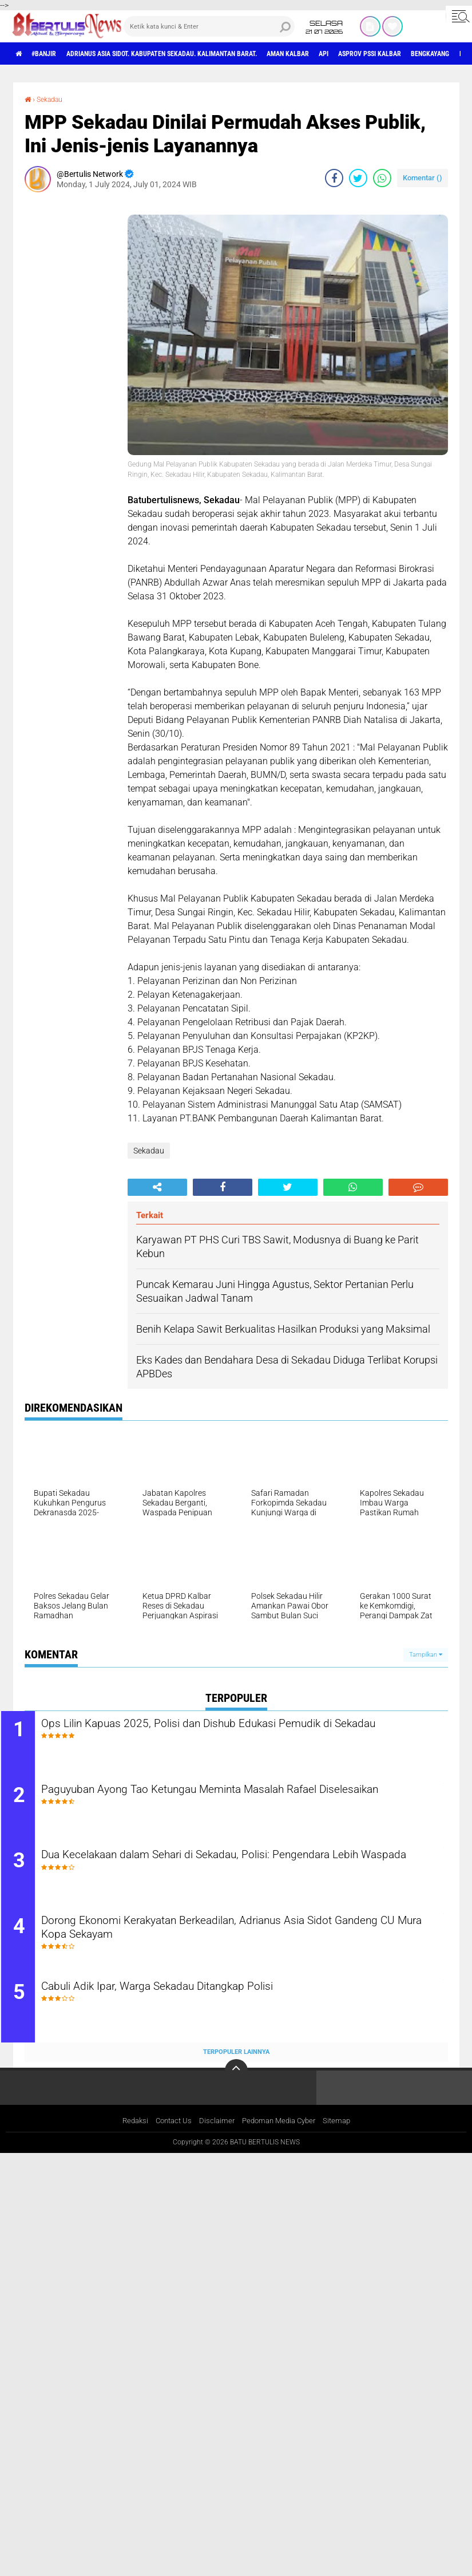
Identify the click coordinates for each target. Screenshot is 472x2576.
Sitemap (343, 2136)
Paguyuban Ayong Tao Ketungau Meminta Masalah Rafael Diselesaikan (223, 1801)
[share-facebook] (334, 177)
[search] (209, 26)
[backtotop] (236, 2085)
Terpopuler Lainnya (236, 2066)
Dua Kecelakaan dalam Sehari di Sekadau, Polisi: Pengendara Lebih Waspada (247, 1870)
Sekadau (53, 99)
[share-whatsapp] (382, 177)
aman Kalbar (342, 53)
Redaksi (128, 2136)
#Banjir (52, 53)
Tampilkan (425, 1654)
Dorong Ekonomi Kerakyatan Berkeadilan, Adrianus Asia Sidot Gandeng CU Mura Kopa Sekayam (231, 1940)
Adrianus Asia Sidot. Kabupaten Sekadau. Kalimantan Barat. (192, 53)
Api (386, 53)
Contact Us (169, 2136)
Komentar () (422, 177)
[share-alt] (157, 1186)
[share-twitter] (358, 177)
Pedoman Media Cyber (281, 2136)
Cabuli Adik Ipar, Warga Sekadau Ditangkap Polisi (198, 2001)
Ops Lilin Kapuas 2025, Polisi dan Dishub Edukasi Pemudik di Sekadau (230, 1732)
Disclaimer (215, 2136)
